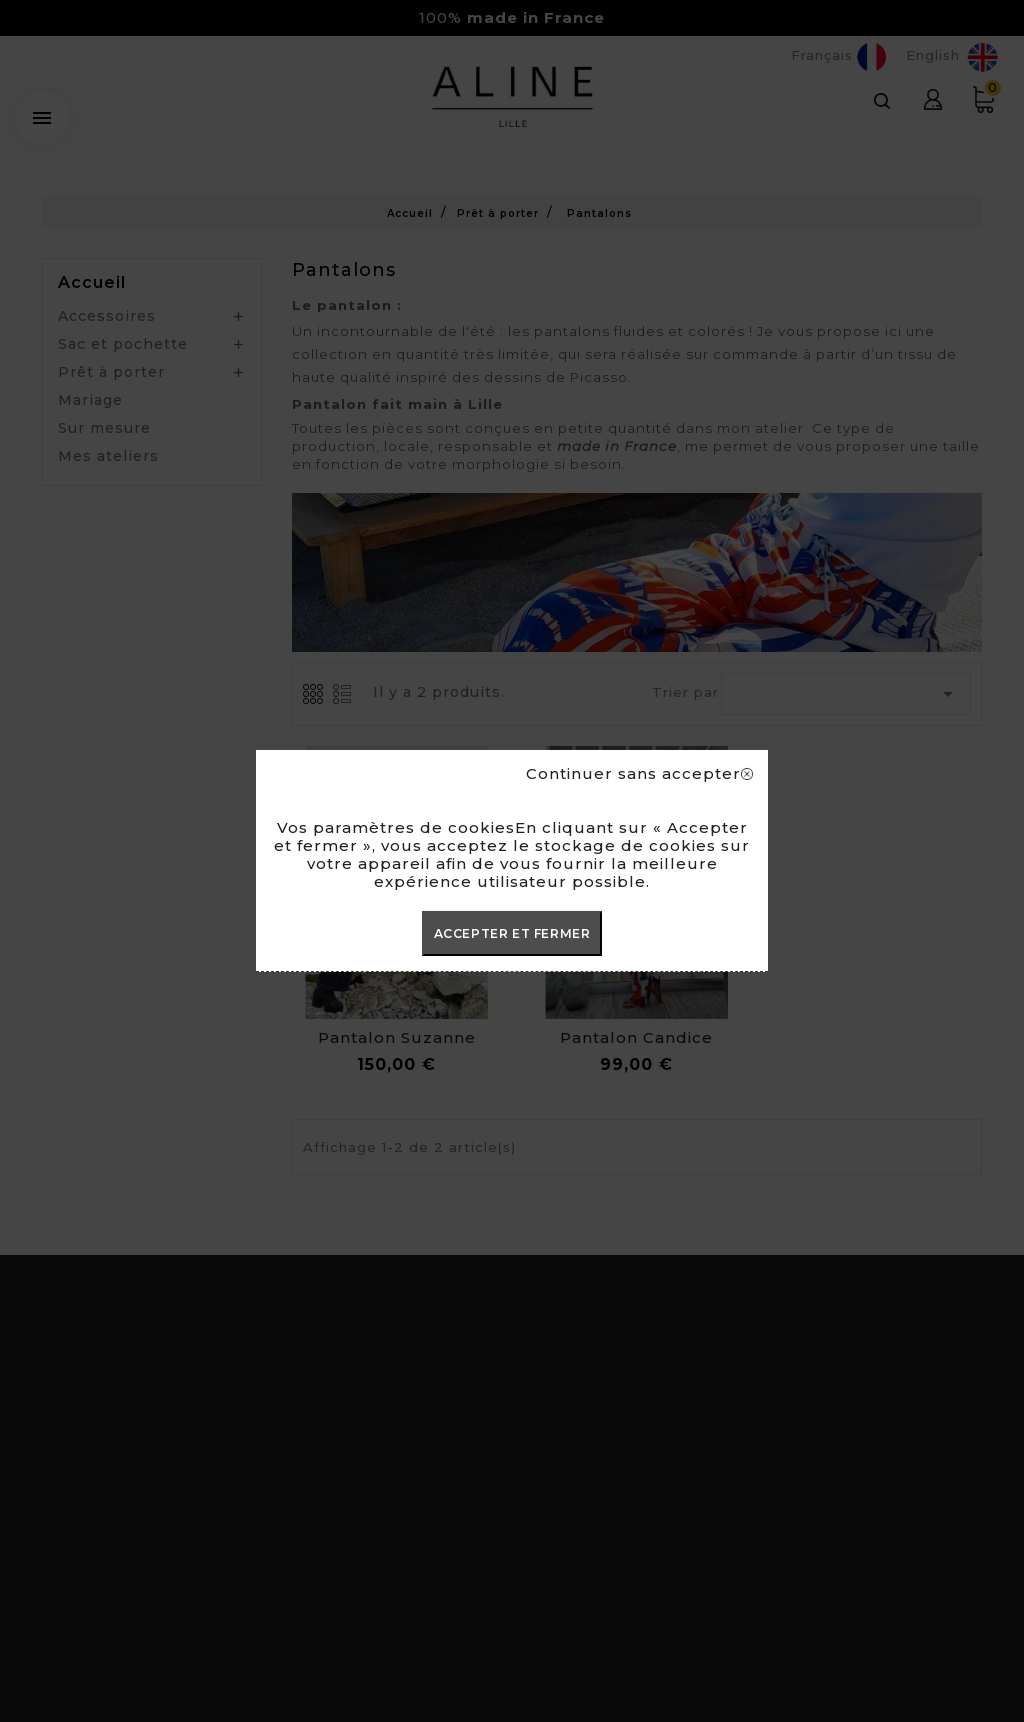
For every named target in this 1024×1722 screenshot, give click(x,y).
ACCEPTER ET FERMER (512, 933)
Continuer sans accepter (639, 774)
